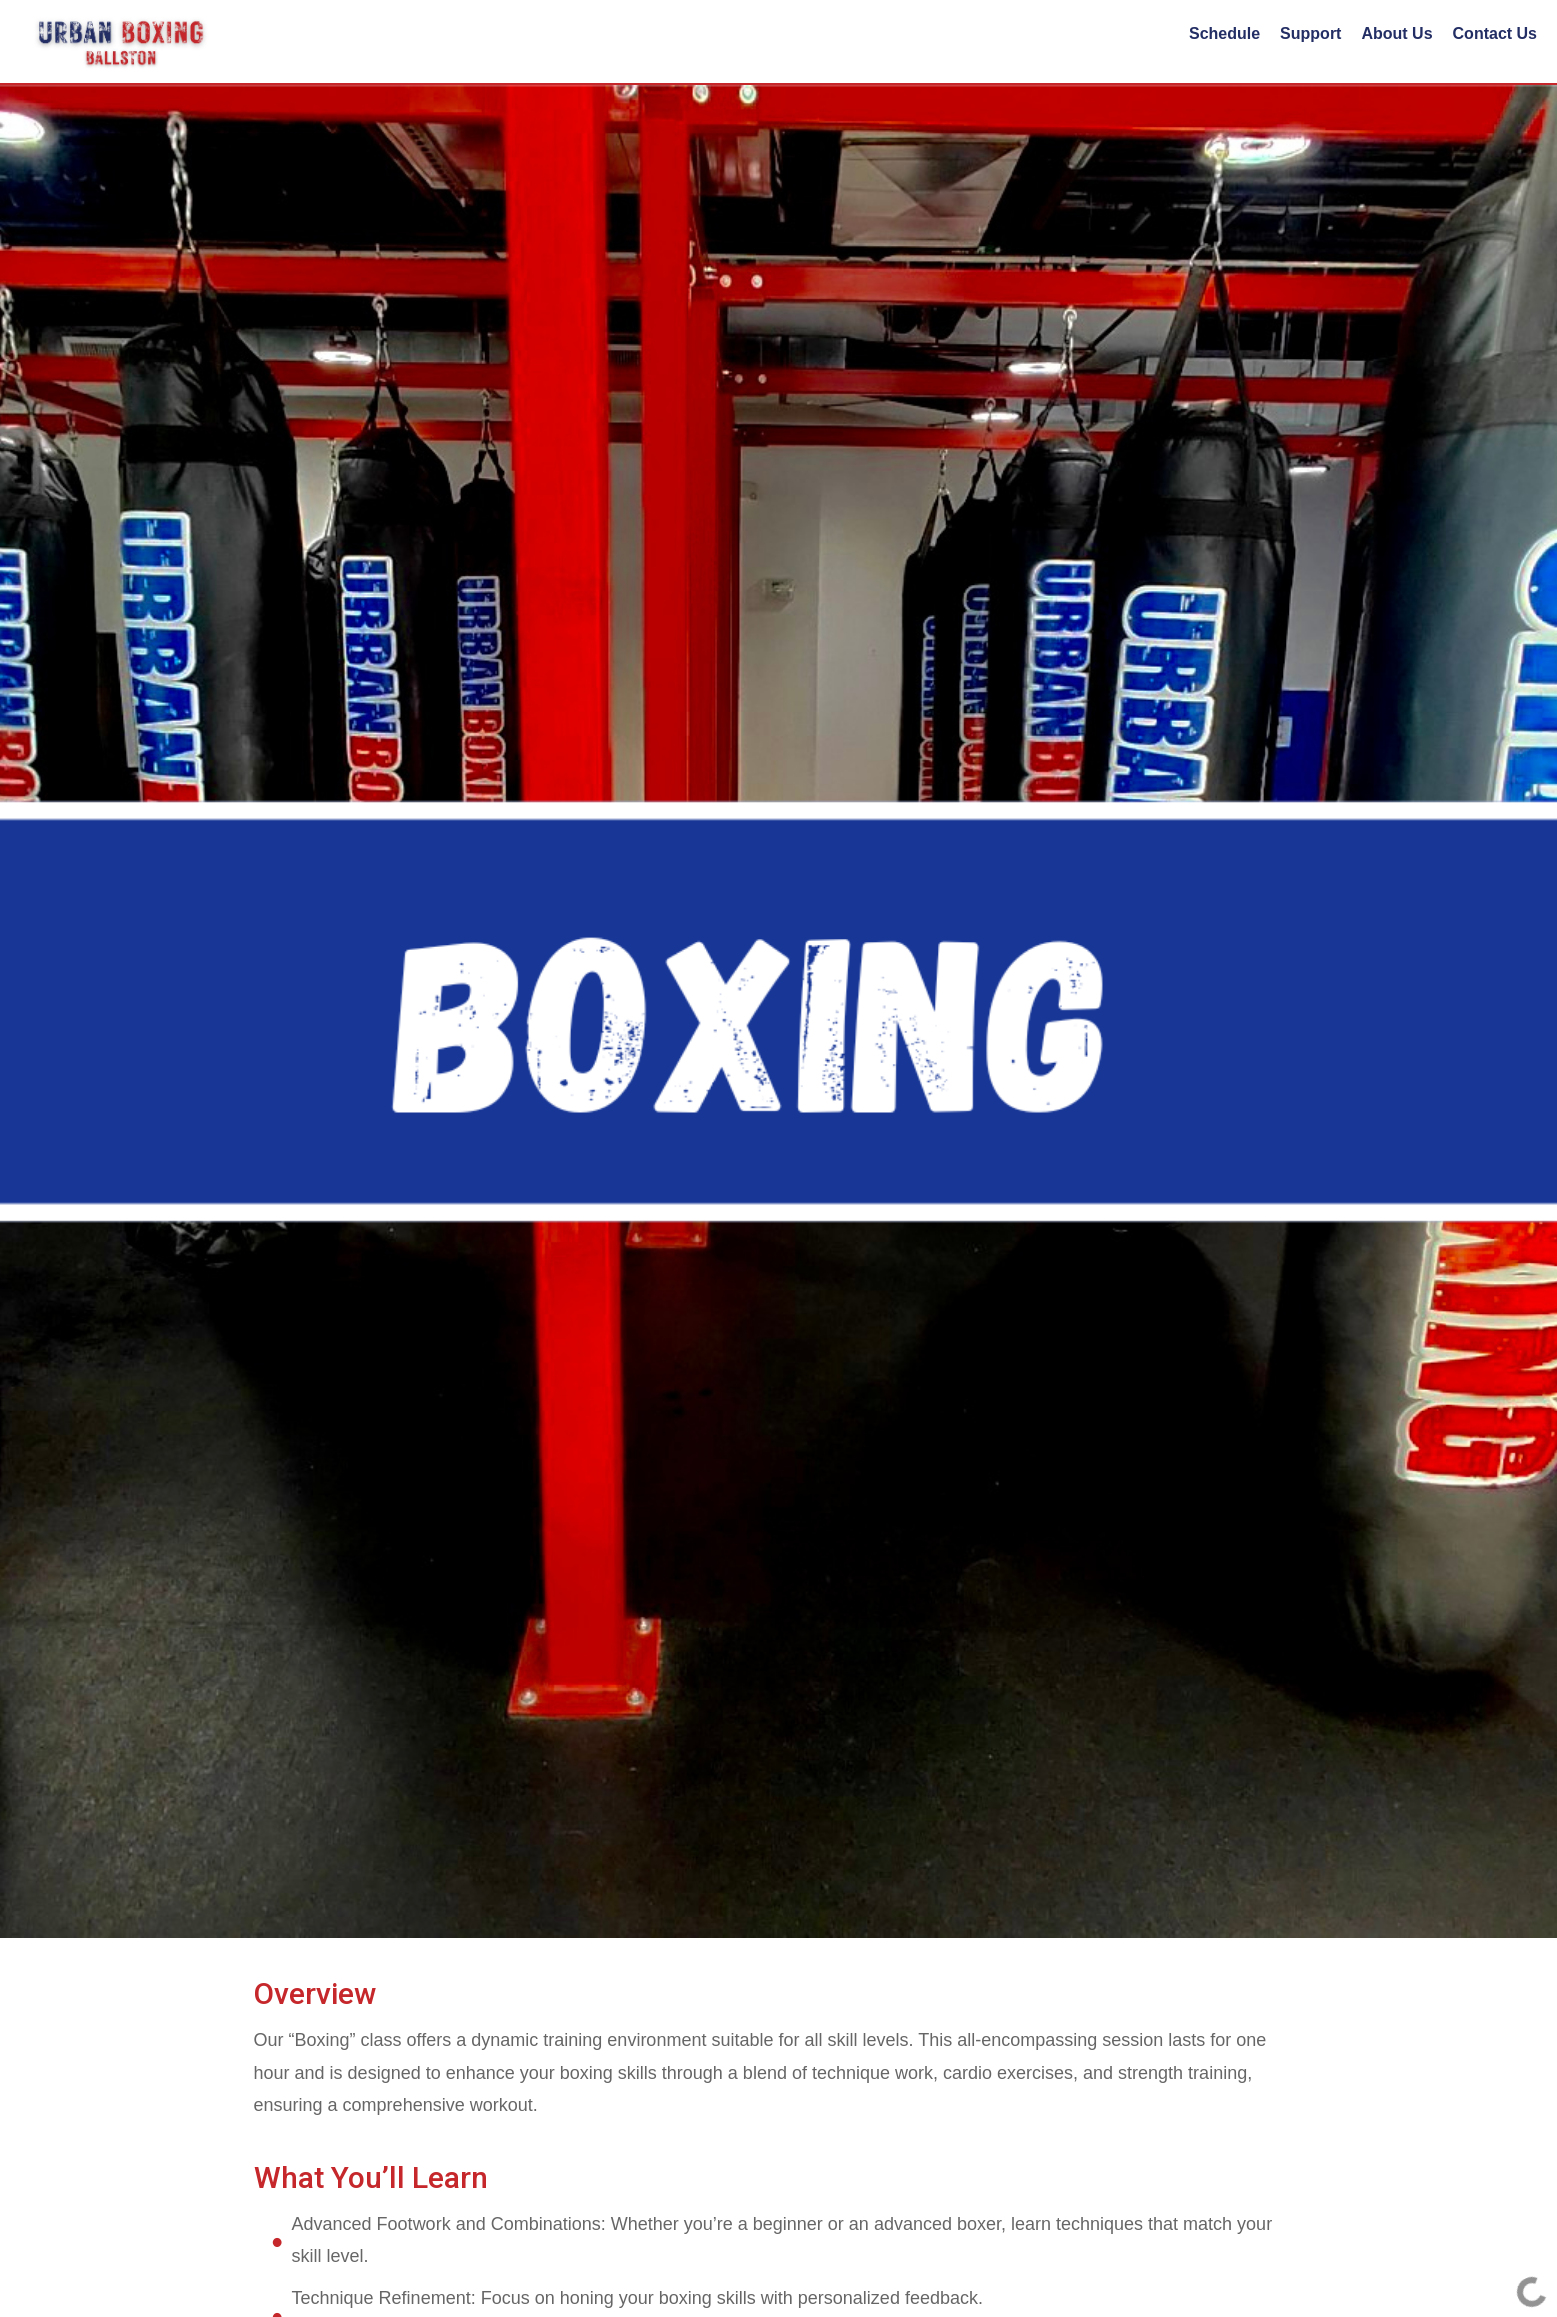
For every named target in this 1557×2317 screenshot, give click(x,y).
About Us (1396, 33)
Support (1310, 33)
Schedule (1224, 33)
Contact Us (1495, 33)
